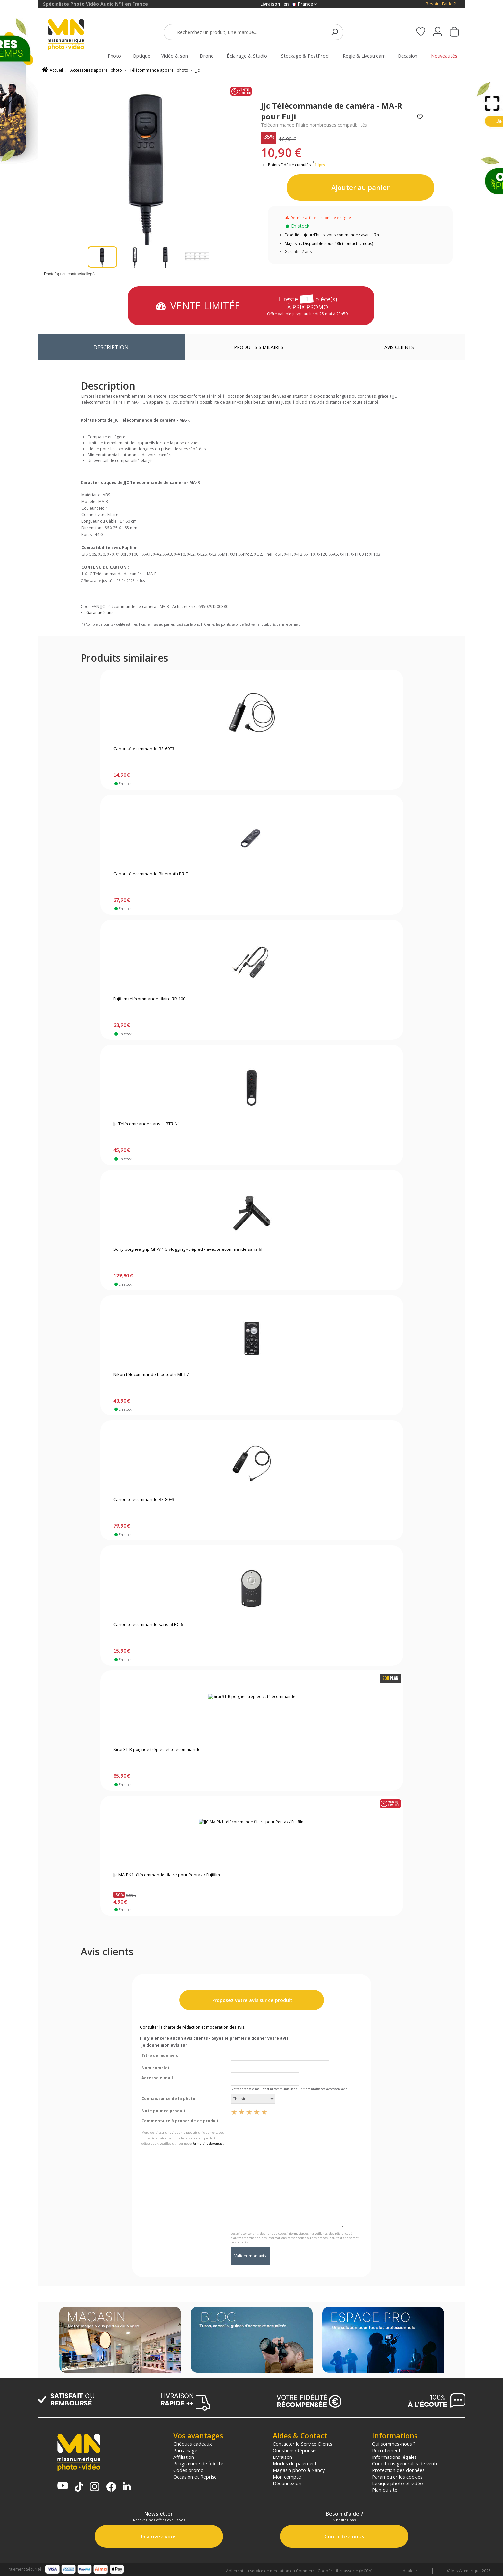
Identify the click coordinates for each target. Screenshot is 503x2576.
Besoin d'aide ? (441, 4)
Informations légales (394, 2457)
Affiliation (183, 2457)
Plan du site (384, 2489)
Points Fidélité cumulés (289, 165)
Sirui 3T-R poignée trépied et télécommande (157, 1749)
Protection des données (398, 2470)
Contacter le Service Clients (302, 2443)
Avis (399, 347)
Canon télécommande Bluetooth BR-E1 (151, 874)
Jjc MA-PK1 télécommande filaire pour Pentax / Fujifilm (166, 1875)
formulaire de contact (208, 2144)
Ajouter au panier (360, 187)
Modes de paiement (295, 2463)
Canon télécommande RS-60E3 (143, 748)
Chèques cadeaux (192, 2443)
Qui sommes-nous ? (393, 2443)
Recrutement (386, 2450)
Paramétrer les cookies (397, 2476)
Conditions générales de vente (405, 2463)
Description (111, 347)
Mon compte (287, 2476)
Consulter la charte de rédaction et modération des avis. (192, 2027)
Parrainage (185, 2450)
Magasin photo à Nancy (299, 2470)
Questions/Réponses (295, 2450)
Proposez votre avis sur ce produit (251, 2000)
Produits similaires (258, 347)
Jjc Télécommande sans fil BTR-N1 (146, 1124)
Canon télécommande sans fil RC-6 (148, 1624)
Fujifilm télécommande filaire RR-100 (149, 999)
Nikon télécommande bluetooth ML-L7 (151, 1374)
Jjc (198, 70)
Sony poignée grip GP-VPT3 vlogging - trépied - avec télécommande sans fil (187, 1249)
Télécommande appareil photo (159, 70)
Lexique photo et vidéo (397, 2483)
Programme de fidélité (198, 2463)
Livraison (282, 2457)
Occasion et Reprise (195, 2476)
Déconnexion (287, 2483)
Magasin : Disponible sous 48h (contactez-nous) (329, 243)
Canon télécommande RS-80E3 (143, 1499)
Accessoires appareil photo (96, 70)
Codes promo (188, 2470)
